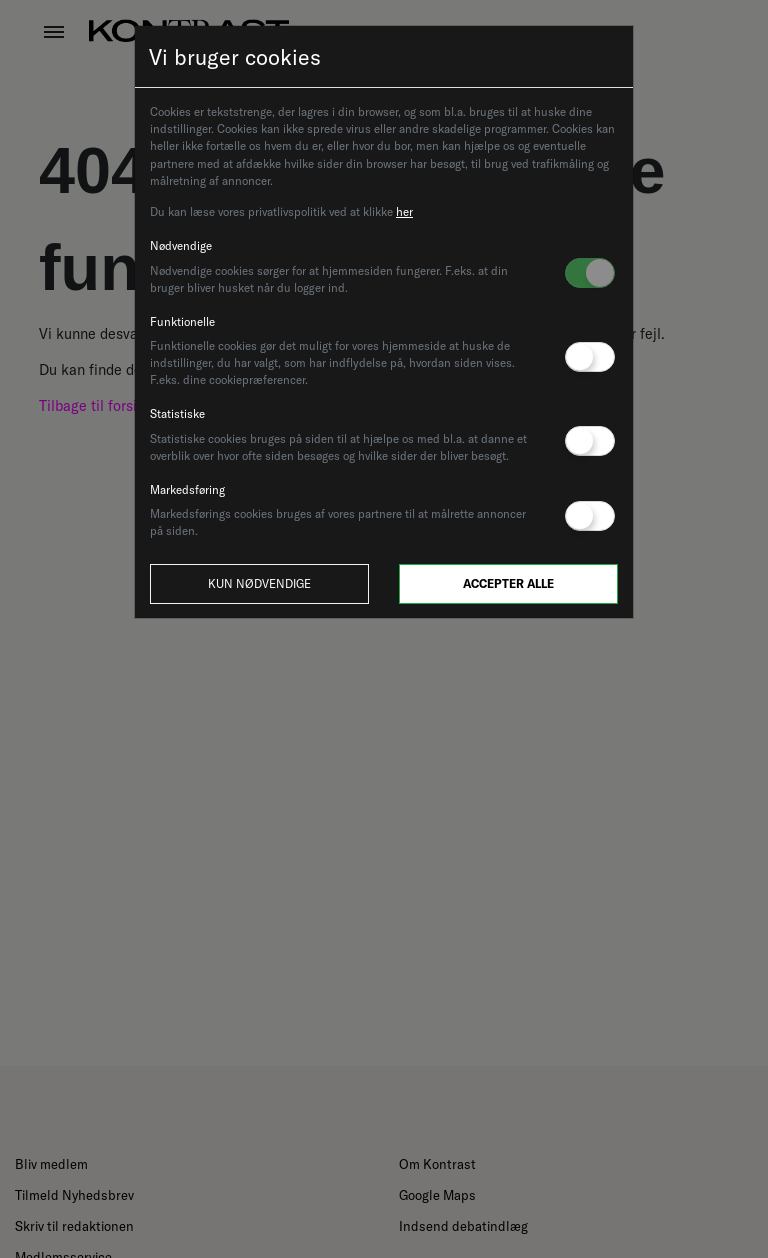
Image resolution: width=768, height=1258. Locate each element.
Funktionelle (182, 321)
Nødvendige (181, 245)
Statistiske (177, 413)
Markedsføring (187, 489)
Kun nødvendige (259, 583)
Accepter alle (508, 583)
